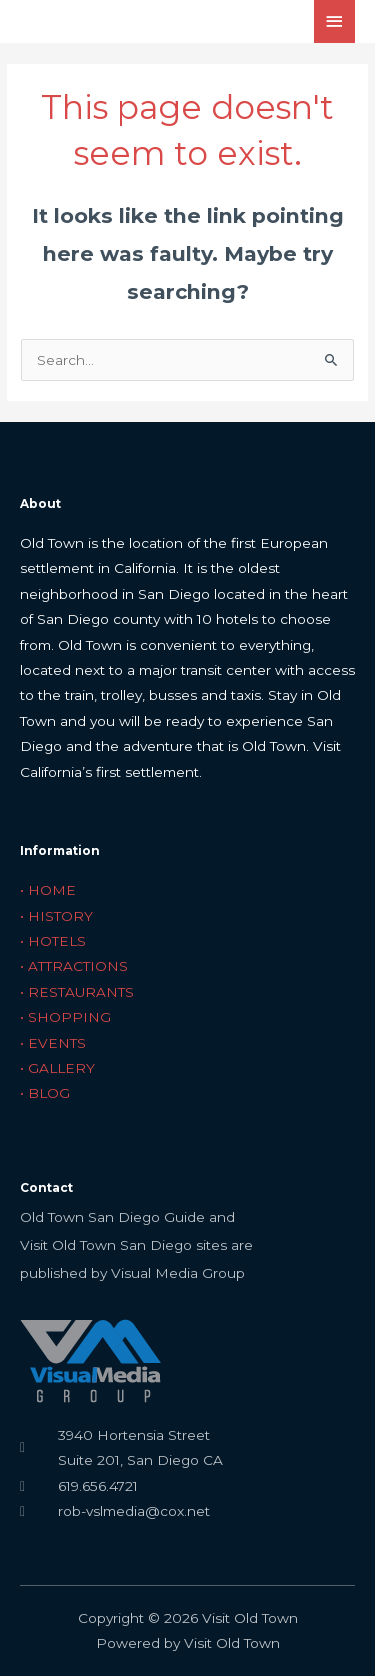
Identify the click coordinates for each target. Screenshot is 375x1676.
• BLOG (45, 1093)
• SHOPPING (65, 1017)
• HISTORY (56, 916)
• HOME (48, 890)
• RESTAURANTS (77, 992)
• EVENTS (53, 1043)
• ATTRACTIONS (74, 966)
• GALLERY (57, 1068)
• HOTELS (53, 941)
